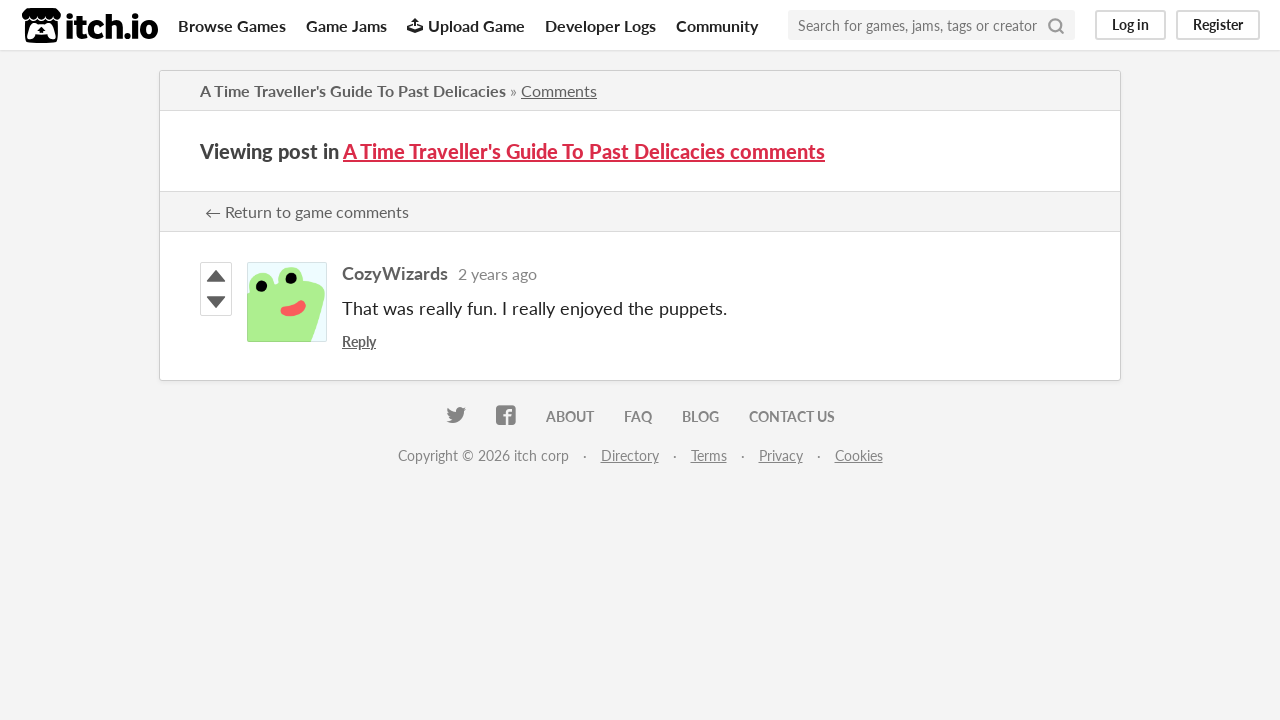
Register (1218, 24)
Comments (559, 90)
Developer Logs (600, 25)
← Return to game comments (307, 211)
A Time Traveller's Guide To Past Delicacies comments (584, 151)
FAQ (638, 416)
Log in (1130, 24)
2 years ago (497, 273)
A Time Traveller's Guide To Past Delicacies (353, 90)
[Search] (1056, 25)
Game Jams (346, 25)
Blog (700, 416)
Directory (630, 455)
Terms (709, 455)
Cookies (859, 455)
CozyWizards (395, 273)
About (570, 416)
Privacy (781, 455)
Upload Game (466, 25)
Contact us (792, 416)
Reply (359, 341)
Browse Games (232, 25)
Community (717, 25)
